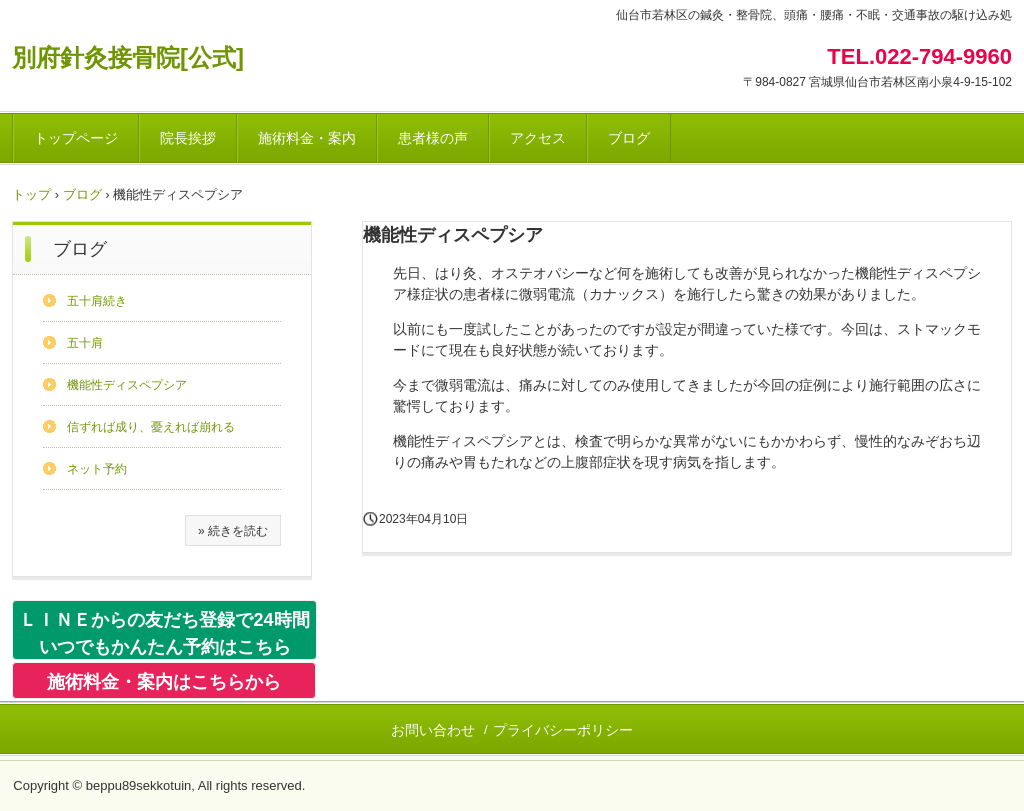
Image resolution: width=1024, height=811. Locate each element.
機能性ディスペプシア (127, 385)
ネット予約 (97, 469)
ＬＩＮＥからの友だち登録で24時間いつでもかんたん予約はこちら (164, 633)
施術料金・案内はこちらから (164, 682)
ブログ (629, 138)
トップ (31, 194)
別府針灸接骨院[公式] (128, 57)
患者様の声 (433, 138)
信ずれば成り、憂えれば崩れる (151, 427)
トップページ (76, 138)
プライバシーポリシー (563, 730)
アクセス (538, 138)
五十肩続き (97, 301)
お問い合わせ (433, 730)
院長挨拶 (188, 138)
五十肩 (85, 343)
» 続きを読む (233, 531)
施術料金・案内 (307, 138)
